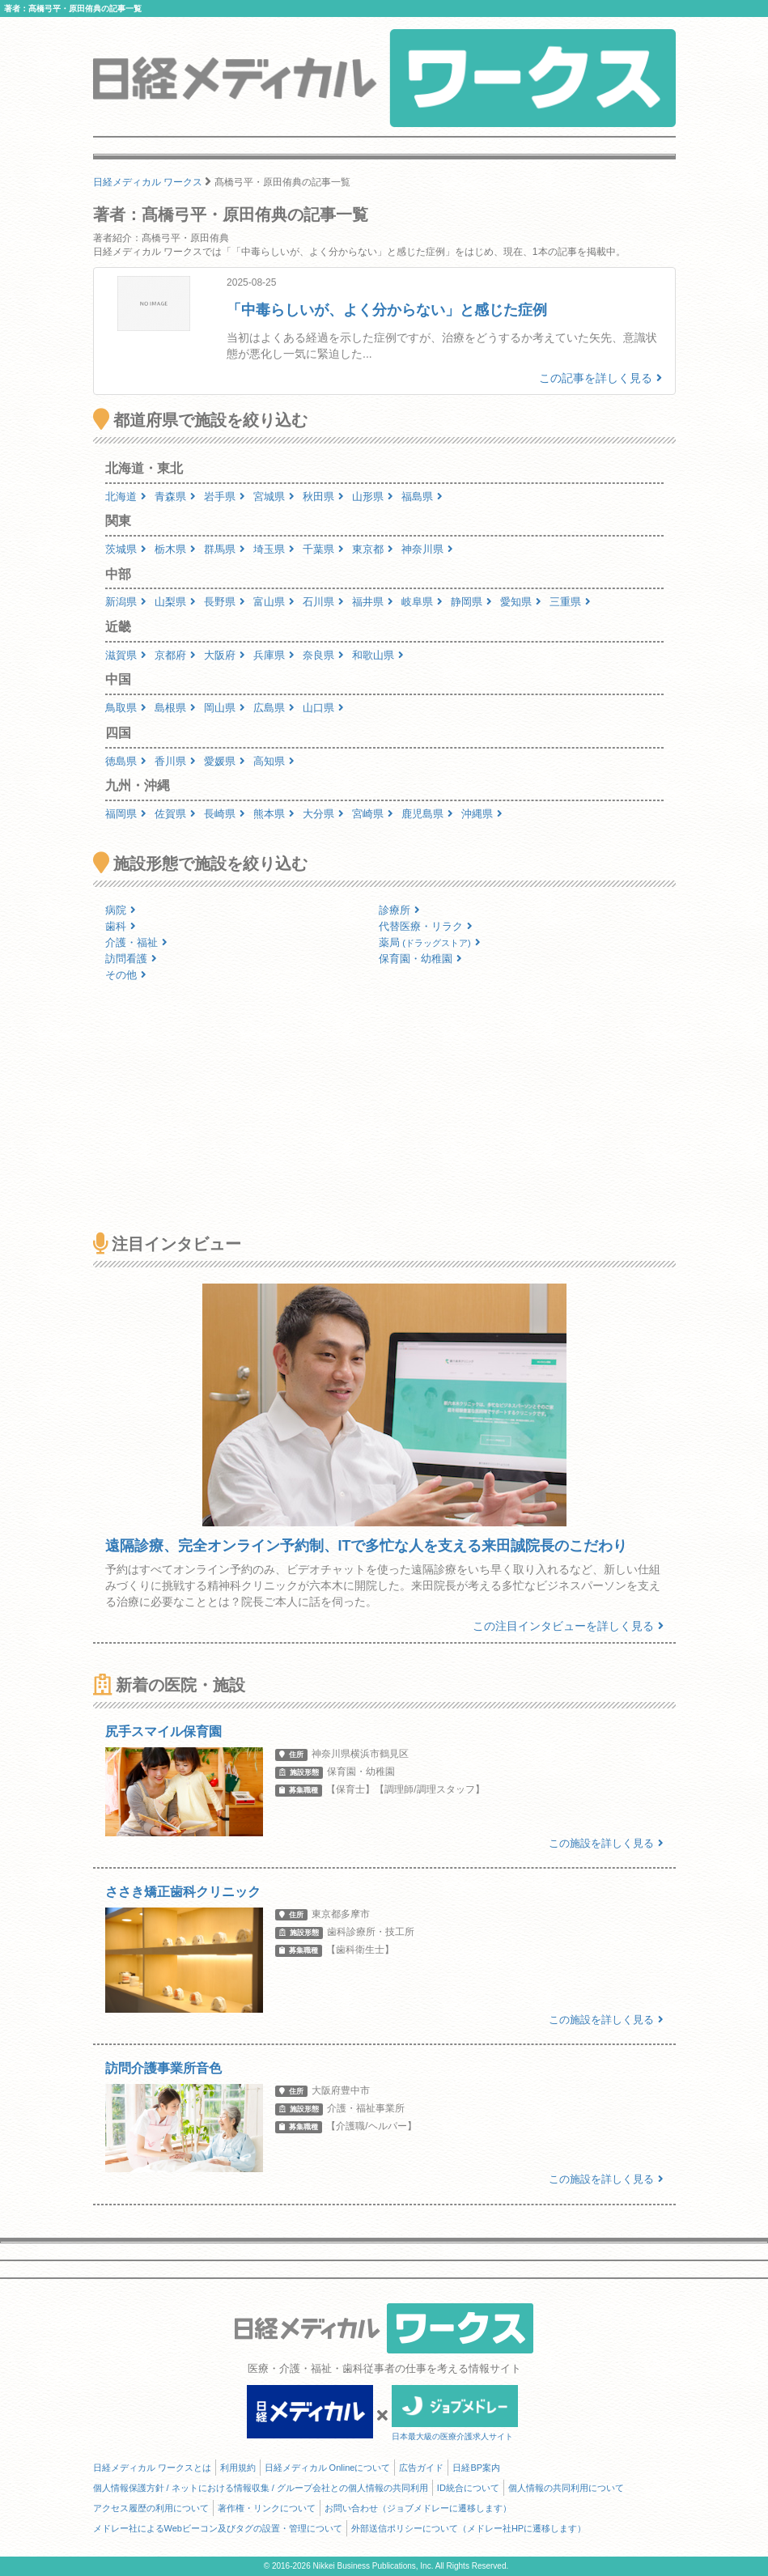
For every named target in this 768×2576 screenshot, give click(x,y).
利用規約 (238, 2467)
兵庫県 (274, 655)
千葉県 (323, 549)
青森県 (175, 496)
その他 (125, 975)
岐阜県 (422, 602)
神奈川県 (427, 549)
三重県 (570, 602)
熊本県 (274, 814)
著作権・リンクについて (267, 2508)
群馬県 (224, 549)
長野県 (224, 602)
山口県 (323, 708)
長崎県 (224, 814)
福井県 (372, 602)
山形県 (372, 496)
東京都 (372, 549)
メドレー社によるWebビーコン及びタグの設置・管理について (217, 2528)
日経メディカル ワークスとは (152, 2467)
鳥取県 (125, 708)
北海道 (125, 496)
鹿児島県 (427, 814)
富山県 (274, 602)
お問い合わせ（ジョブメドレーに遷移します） (418, 2508)
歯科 (120, 926)
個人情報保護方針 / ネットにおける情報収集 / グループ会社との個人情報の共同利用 (260, 2488)
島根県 (175, 708)
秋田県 (323, 496)
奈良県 (323, 655)
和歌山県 (378, 655)
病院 (120, 910)
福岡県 (125, 814)
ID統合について (468, 2488)
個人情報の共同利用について (566, 2488)
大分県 (323, 814)
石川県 (323, 602)
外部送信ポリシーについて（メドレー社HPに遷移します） (468, 2528)
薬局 (430, 942)
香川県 (175, 761)
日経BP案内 (476, 2467)
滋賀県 (125, 655)
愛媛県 (224, 761)
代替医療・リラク (426, 926)
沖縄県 (482, 814)
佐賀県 (175, 814)
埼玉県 (274, 549)
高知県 (274, 761)
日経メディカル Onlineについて (328, 2467)
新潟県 (125, 602)
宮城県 (274, 496)
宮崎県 (372, 814)
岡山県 (224, 708)
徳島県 (125, 761)
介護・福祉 (136, 942)
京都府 (175, 655)
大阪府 (224, 655)
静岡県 (471, 602)
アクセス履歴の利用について (151, 2508)
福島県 (422, 496)
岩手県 (224, 496)
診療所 (399, 910)
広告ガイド (421, 2467)
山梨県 (175, 602)
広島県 (274, 708)
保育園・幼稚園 (420, 959)
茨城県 (125, 549)
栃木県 (175, 549)
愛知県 (520, 602)
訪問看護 (131, 959)
